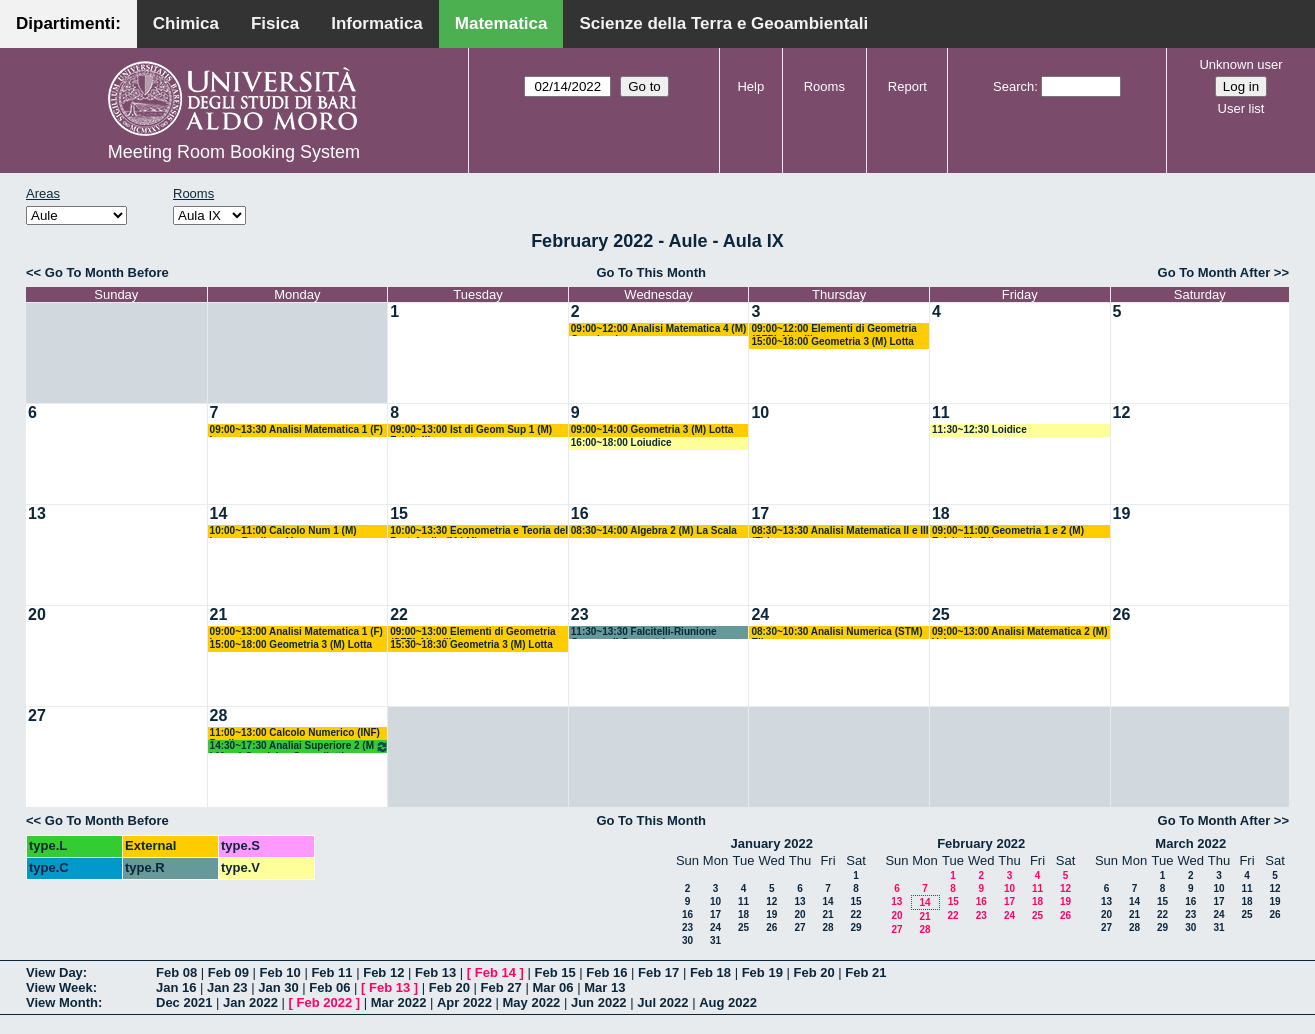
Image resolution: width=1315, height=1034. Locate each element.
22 (399, 614)
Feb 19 (762, 972)
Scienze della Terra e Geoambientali (723, 23)
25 (941, 614)
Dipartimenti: (68, 23)
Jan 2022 (250, 1002)
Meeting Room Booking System (234, 152)
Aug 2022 (728, 1002)
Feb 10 (280, 972)
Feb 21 (865, 972)
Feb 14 (495, 972)
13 (37, 513)
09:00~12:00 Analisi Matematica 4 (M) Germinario (659, 329)
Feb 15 (554, 972)
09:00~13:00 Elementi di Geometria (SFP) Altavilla (472, 632)
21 (219, 614)
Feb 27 (501, 987)
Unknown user (1240, 64)
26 (1122, 614)
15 (399, 513)
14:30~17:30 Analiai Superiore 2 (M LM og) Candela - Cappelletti (300, 746)
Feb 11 (331, 972)
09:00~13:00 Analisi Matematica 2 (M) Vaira (1020, 632)
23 (580, 614)
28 (219, 715)
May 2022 (532, 1002)
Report (907, 86)
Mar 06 (552, 987)
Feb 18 (710, 972)
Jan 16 (176, 987)
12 (1122, 412)
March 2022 (1190, 843)
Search (1013, 86)
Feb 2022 (325, 1002)
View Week (59, 987)
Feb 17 (658, 972)
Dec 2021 (184, 1002)
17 (760, 513)
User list (1241, 108)
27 (37, 715)
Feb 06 (329, 987)
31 (715, 940)
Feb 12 (383, 972)
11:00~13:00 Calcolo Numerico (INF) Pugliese (295, 733)
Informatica (377, 23)
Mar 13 (604, 987)
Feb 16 (606, 972)
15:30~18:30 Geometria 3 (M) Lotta (471, 644)
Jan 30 (278, 987)
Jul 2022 (662, 1002)
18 (941, 513)
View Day (54, 972)
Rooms (824, 86)
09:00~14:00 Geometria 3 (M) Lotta (652, 429)
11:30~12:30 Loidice (979, 429)
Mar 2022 (399, 1002)
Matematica (501, 23)
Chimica (186, 23)
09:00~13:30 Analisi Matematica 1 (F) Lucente (296, 430)
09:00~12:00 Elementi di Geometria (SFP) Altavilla (833, 329)
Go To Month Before (107, 272)
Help (750, 86)
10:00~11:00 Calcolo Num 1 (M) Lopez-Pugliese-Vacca (283, 531)
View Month (62, 1002)
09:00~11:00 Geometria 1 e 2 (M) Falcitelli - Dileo (1008, 531)
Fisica (275, 23)
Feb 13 (435, 972)
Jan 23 (227, 987)
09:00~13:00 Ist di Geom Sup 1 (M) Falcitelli (471, 430)
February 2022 (981, 843)
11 (941, 412)
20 (37, 614)
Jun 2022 (599, 1002)
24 (760, 614)
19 (1122, 513)
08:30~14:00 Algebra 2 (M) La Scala (654, 530)
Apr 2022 (464, 1002)
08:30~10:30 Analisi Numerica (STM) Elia (836, 632)
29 (855, 927)
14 (219, 513)
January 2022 (772, 843)
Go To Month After (1214, 272)
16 (580, 513)
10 (760, 412)
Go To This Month (651, 272)
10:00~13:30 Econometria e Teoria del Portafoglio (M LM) (479, 531)
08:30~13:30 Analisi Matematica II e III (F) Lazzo (839, 531)
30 (687, 940)
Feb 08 (176, 972)
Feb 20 (813, 972)
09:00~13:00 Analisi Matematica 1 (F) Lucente (296, 632)
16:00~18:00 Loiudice (621, 442)
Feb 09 (228, 972)
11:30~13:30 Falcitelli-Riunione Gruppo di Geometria (644, 632)
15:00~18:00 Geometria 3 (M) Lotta (832, 341)
